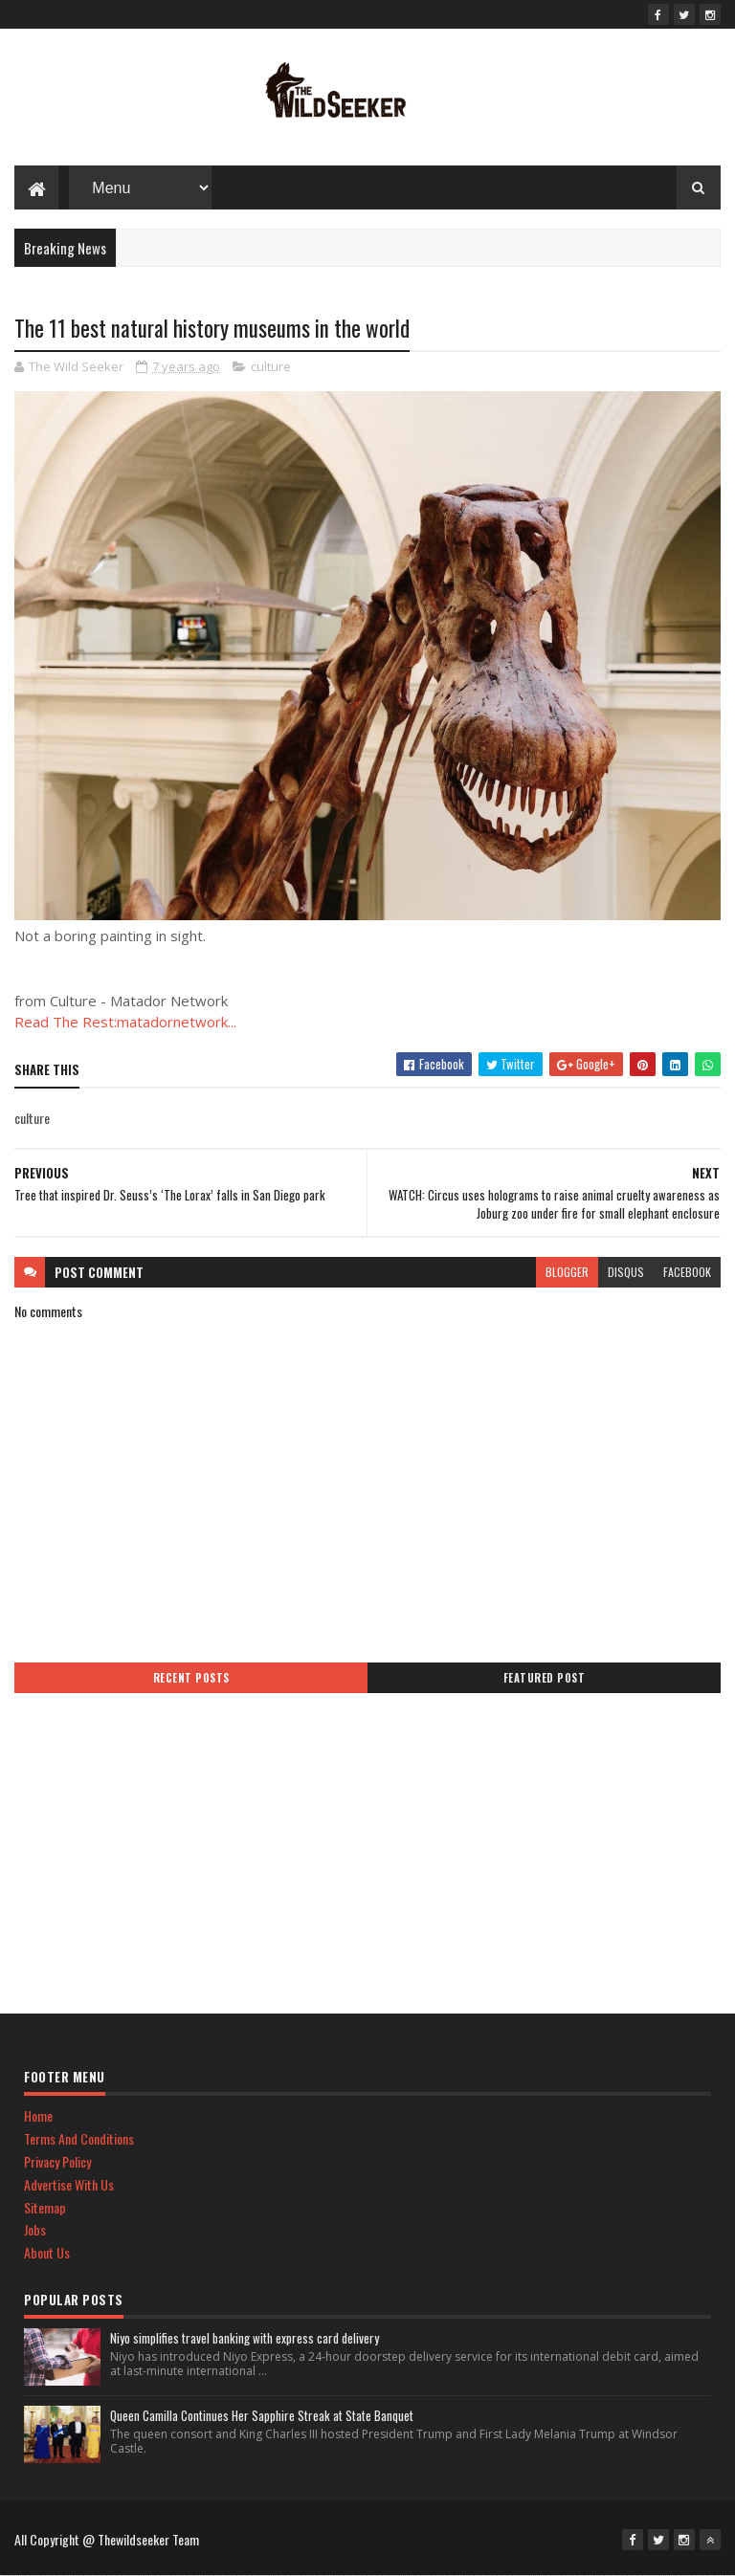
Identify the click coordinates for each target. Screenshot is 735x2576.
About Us (47, 2252)
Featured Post (544, 1677)
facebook (687, 1272)
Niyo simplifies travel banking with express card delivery (244, 2337)
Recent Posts (191, 1677)
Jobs (35, 2229)
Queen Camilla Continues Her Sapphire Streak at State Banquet (261, 2415)
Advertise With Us (69, 2184)
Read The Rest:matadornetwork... (125, 1021)
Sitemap (45, 2207)
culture (271, 366)
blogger (567, 1272)
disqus (626, 1272)
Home (38, 2115)
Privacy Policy (57, 2161)
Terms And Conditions (79, 2138)
